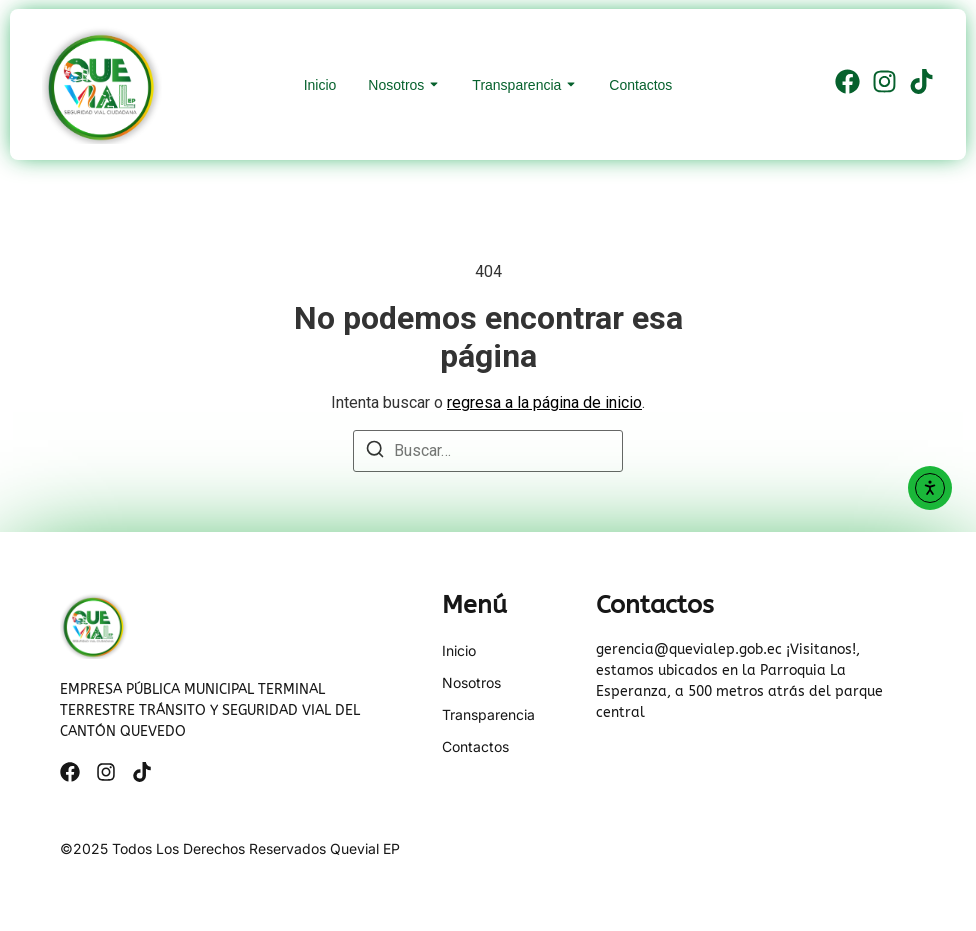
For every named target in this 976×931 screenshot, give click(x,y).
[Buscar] (375, 452)
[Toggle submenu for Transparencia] (569, 85)
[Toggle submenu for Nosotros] (432, 85)
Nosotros (396, 85)
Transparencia (516, 85)
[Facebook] (847, 85)
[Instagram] (884, 85)
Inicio (320, 85)
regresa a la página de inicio (544, 402)
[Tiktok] (921, 85)
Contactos (640, 85)
